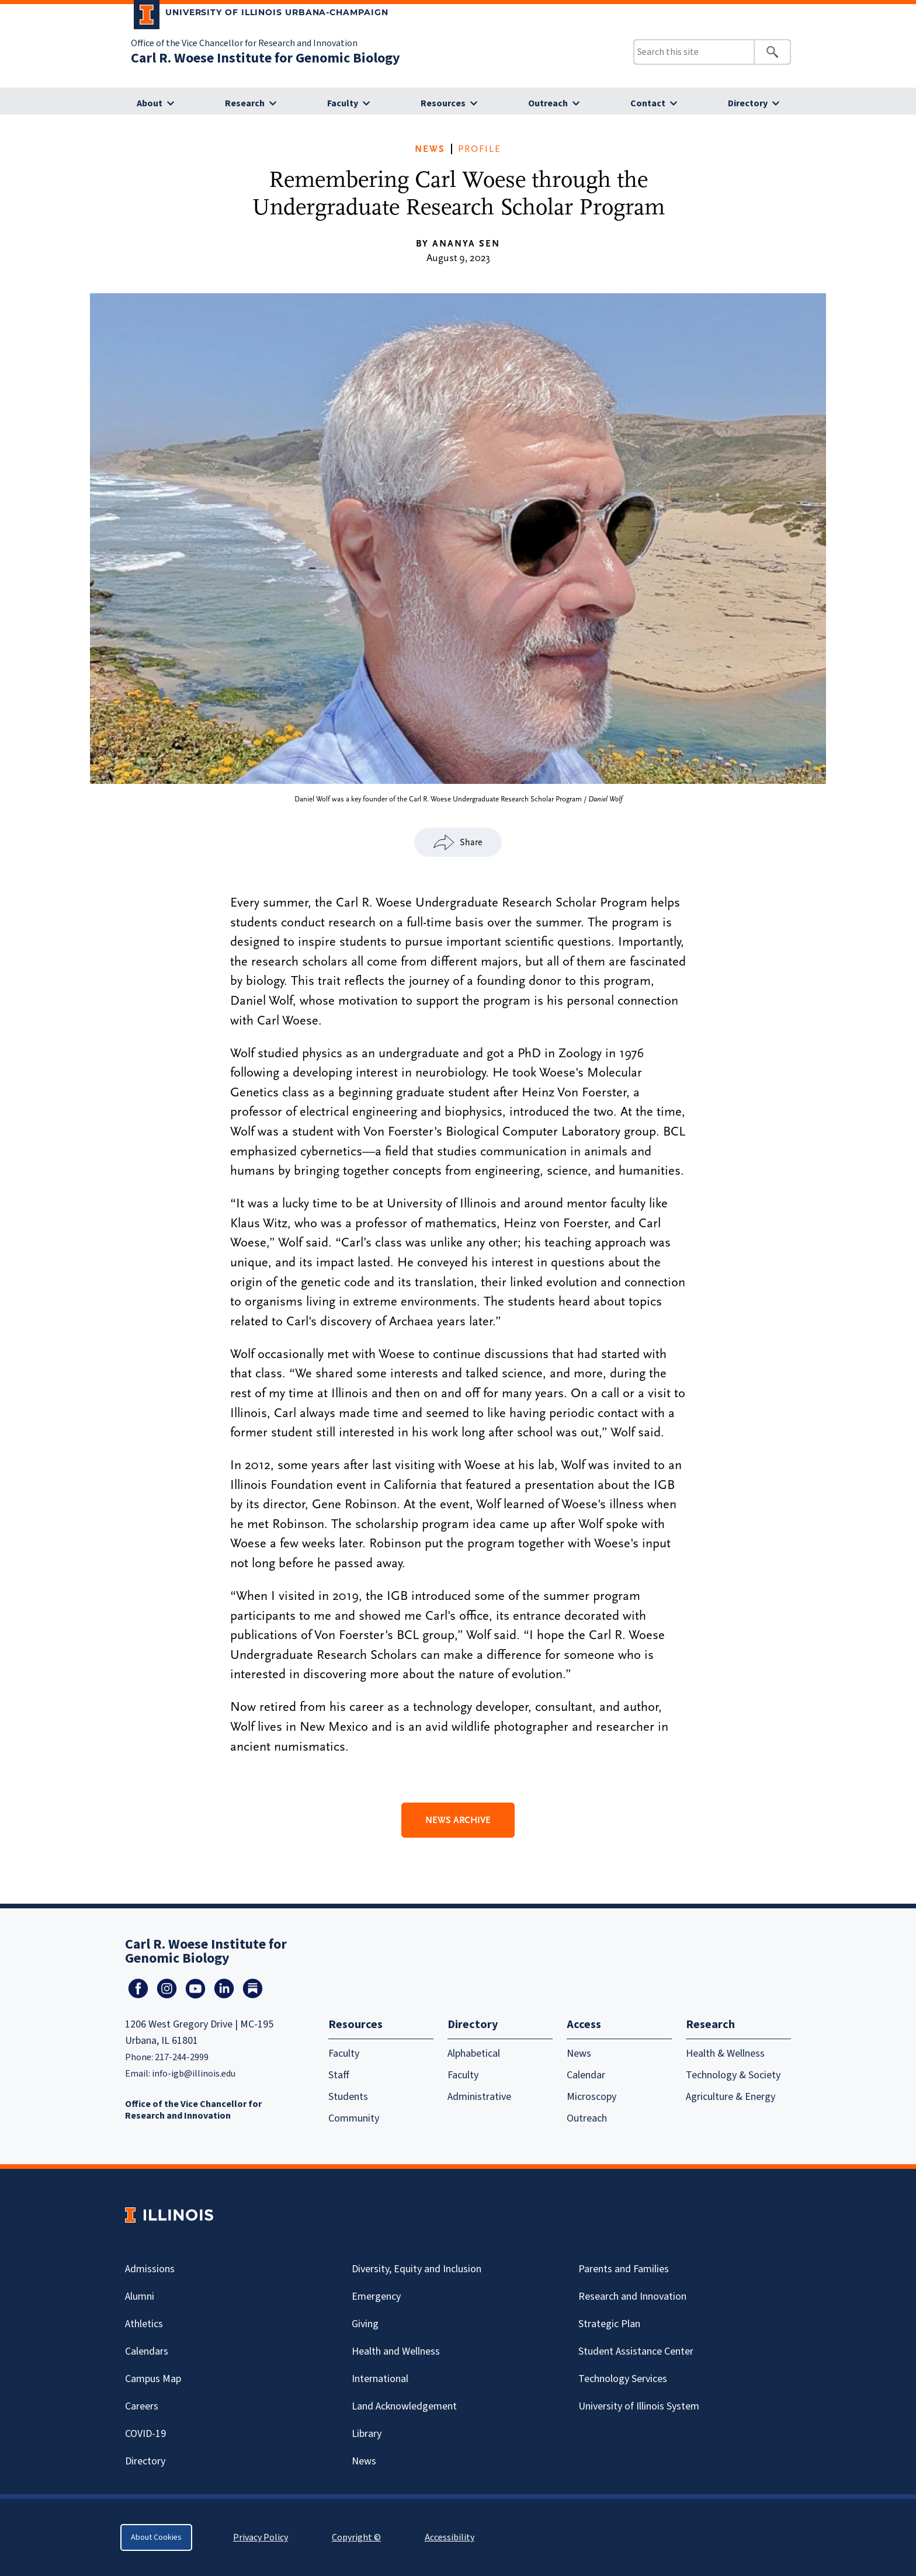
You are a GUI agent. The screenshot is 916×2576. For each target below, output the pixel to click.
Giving (365, 2324)
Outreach (548, 103)
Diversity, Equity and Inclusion (416, 2269)
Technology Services (622, 2379)
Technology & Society (733, 2075)
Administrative (479, 2096)
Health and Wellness (396, 2351)
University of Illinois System (638, 2406)
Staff (338, 2075)
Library (366, 2433)
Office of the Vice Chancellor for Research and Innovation (244, 43)
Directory (748, 103)
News (430, 149)
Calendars (146, 2351)
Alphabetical (473, 2053)
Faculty (342, 103)
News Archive (458, 1820)
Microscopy (591, 2096)
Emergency (376, 2296)
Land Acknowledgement (404, 2406)
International (380, 2379)
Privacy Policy (260, 2537)
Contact (647, 103)
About (149, 103)
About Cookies (156, 2537)
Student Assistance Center (635, 2351)
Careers (141, 2406)
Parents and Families (623, 2269)
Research (245, 103)
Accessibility (449, 2537)
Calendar (586, 2075)
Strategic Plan (609, 2324)
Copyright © (356, 2537)
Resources (443, 103)
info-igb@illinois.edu (193, 2073)
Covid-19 (145, 2433)
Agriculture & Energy (730, 2096)
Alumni (139, 2296)
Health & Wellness (725, 2053)
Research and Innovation (632, 2296)
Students (348, 2096)
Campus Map (153, 2379)
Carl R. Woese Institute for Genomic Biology (265, 58)
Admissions (150, 2269)
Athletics (144, 2324)
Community (353, 2118)
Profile (479, 149)
